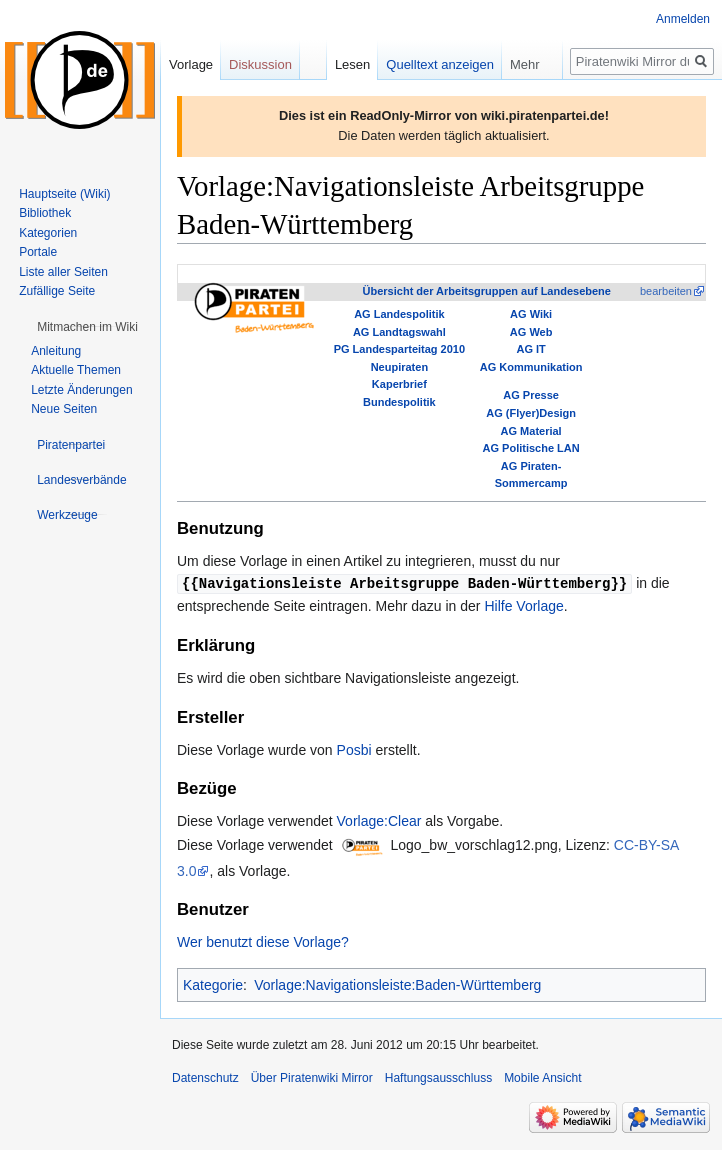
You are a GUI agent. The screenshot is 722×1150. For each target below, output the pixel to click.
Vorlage (191, 64)
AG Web (531, 332)
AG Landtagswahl (399, 332)
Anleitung (56, 351)
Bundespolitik (399, 402)
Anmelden (683, 19)
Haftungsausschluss (438, 1077)
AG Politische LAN (531, 448)
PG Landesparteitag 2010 (399, 349)
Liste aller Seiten (63, 272)
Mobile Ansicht (542, 1077)
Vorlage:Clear (379, 820)
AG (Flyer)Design (531, 413)
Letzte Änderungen (81, 390)
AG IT (530, 349)
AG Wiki (531, 314)
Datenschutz (205, 1077)
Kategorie (213, 984)
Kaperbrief (399, 384)
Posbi (354, 749)
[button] (87, 327)
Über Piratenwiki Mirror (312, 1077)
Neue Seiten (64, 409)
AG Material (531, 431)
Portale (38, 252)
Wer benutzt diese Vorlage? (263, 941)
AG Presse (531, 395)
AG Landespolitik (399, 314)
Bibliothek (45, 213)
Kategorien (48, 233)
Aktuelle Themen (76, 370)
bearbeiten (666, 291)
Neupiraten (399, 367)
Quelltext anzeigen (440, 64)
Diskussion (260, 64)
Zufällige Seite (57, 291)
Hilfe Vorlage (523, 605)
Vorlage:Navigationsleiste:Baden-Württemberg (397, 984)
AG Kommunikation (531, 367)
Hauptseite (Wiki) (64, 194)
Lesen (352, 64)
